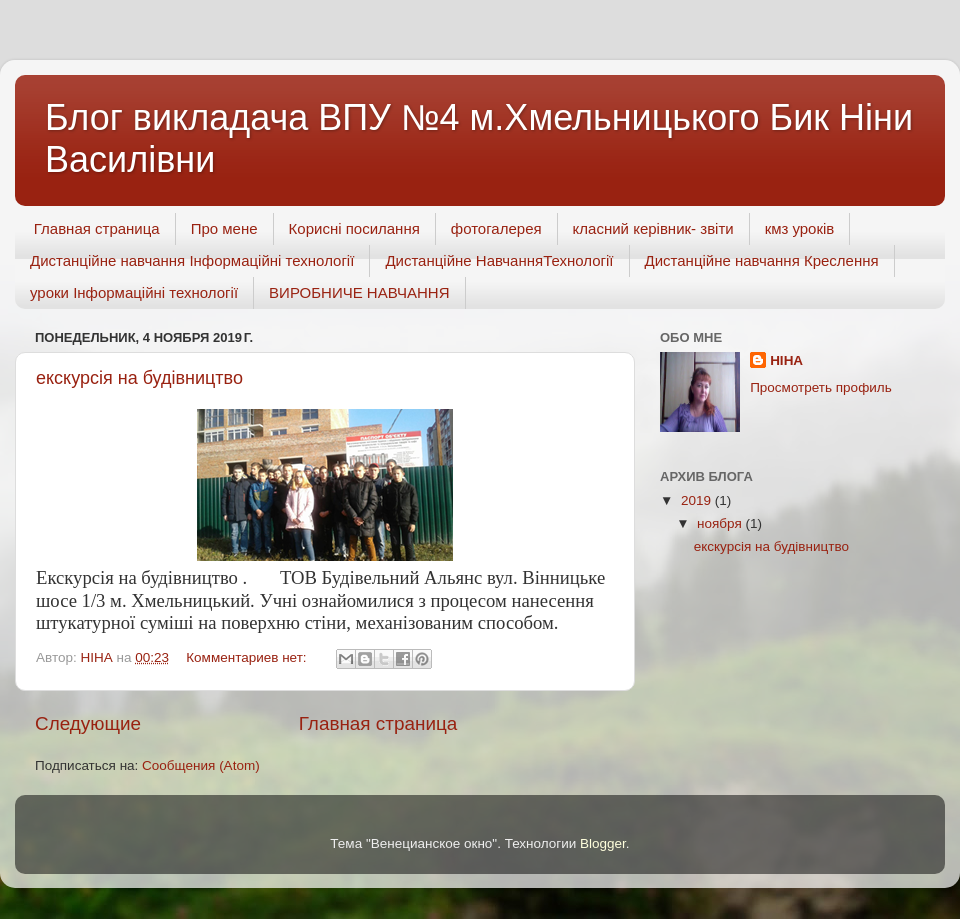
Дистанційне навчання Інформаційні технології (192, 260)
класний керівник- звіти (653, 228)
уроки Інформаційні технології (134, 292)
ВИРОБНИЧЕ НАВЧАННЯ (359, 292)
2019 (698, 500)
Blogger (603, 843)
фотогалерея (496, 228)
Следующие (88, 723)
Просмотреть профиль (821, 387)
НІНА (786, 360)
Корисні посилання (354, 228)
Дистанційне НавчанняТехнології (499, 260)
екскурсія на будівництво (139, 378)
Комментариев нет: (248, 657)
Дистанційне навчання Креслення (762, 260)
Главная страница (97, 228)
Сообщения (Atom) (201, 765)
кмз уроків (800, 228)
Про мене (224, 228)
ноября (721, 523)
